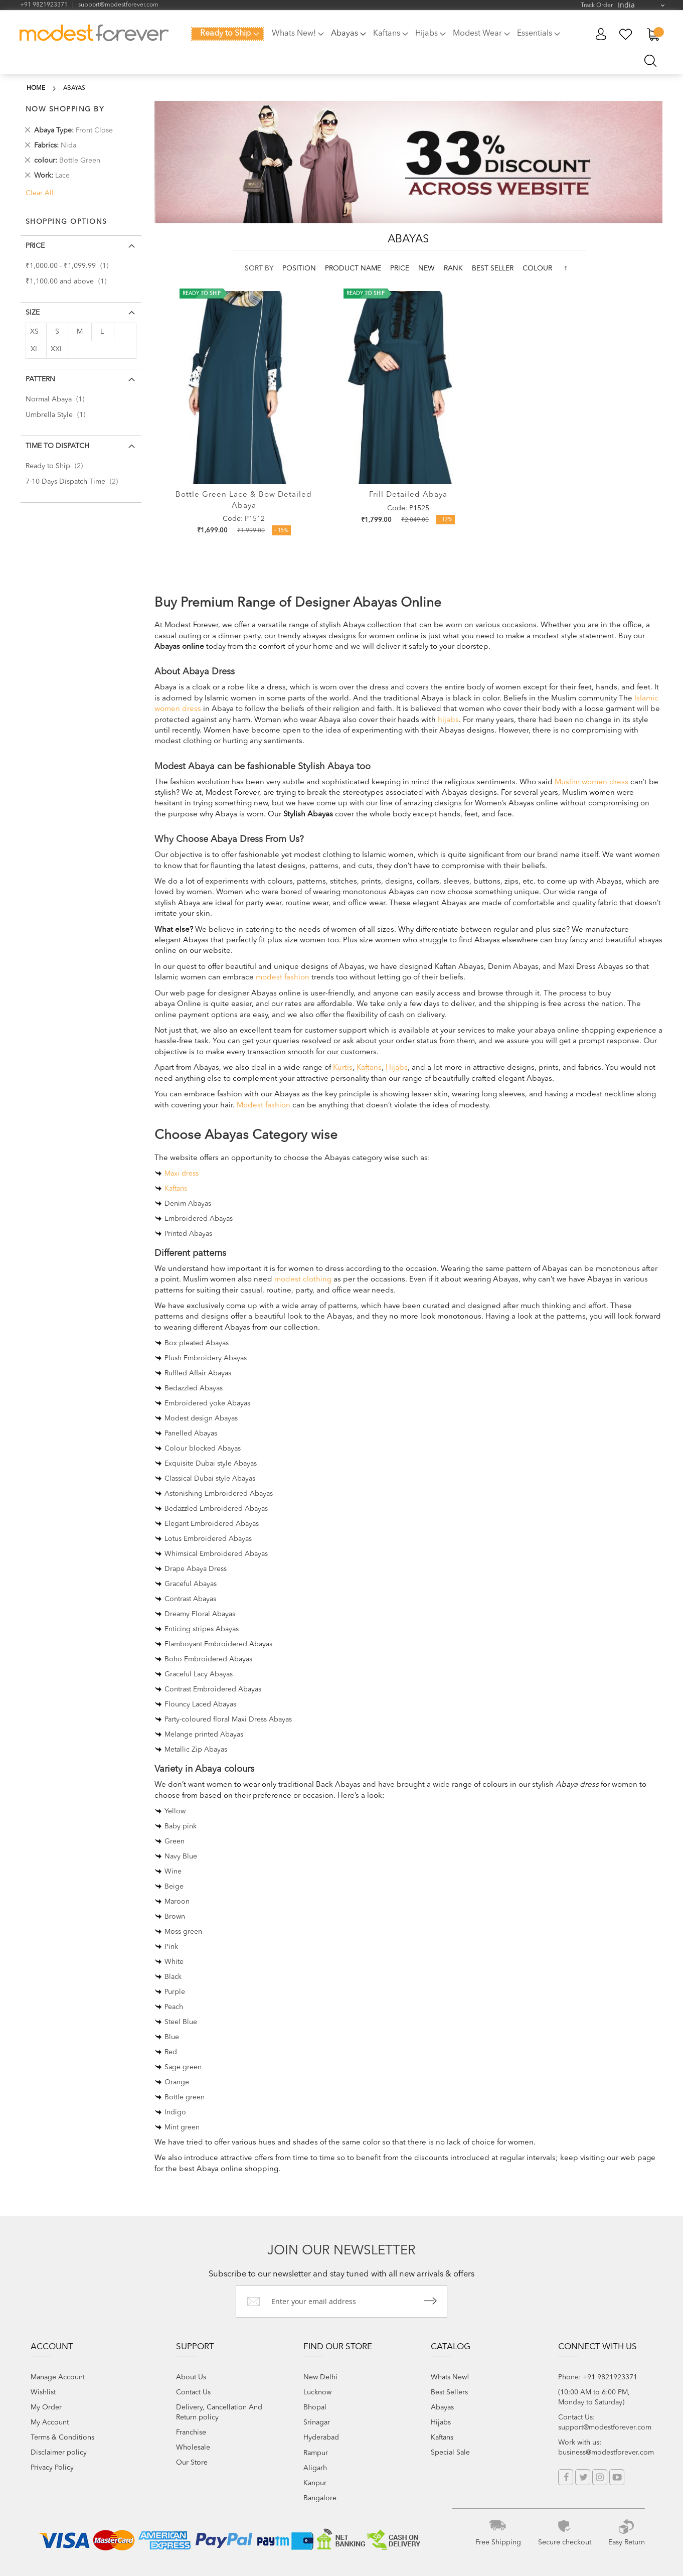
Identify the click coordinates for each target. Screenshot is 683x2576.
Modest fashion (263, 1105)
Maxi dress (181, 1173)
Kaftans (369, 1068)
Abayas (442, 2407)
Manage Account (58, 2377)
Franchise (191, 2432)
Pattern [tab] (40, 379)
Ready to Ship (57, 466)
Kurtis (343, 1068)
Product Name (354, 268)
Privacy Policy (52, 2467)
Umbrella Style (58, 414)
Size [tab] (33, 312)
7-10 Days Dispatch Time (75, 481)
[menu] (378, 40)
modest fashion (282, 977)
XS (34, 331)
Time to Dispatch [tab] (57, 446)
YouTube (616, 2477)
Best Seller (494, 268)
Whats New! (450, 2377)
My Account (600, 34)
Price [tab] (35, 245)
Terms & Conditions (62, 2437)
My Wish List (626, 34)
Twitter (582, 2477)
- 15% (281, 530)
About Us (191, 2377)
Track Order (597, 6)
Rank (454, 268)
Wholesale (193, 2447)
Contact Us (193, 2392)
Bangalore (319, 2498)
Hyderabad (321, 2437)
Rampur (315, 2453)
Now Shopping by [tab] (65, 109)
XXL (57, 349)
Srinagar (316, 2422)
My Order (46, 2407)
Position (300, 268)
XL (35, 349)
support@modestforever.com (118, 5)
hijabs (448, 720)
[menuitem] (227, 34)
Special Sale (450, 2452)
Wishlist (43, 2392)
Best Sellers (449, 2392)
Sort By (259, 268)
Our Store (192, 2462)
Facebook (565, 2477)
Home (36, 88)
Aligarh (315, 2468)
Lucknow (317, 2392)
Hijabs (397, 1068)
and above (69, 281)
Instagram (599, 2477)
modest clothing (302, 1279)
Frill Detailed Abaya (408, 495)
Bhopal (314, 2407)
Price (400, 268)
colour (537, 268)
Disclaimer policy (59, 2452)
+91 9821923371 (44, 5)
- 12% (445, 520)
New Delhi (320, 2377)
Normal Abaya (58, 399)
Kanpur (314, 2483)
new (427, 268)
